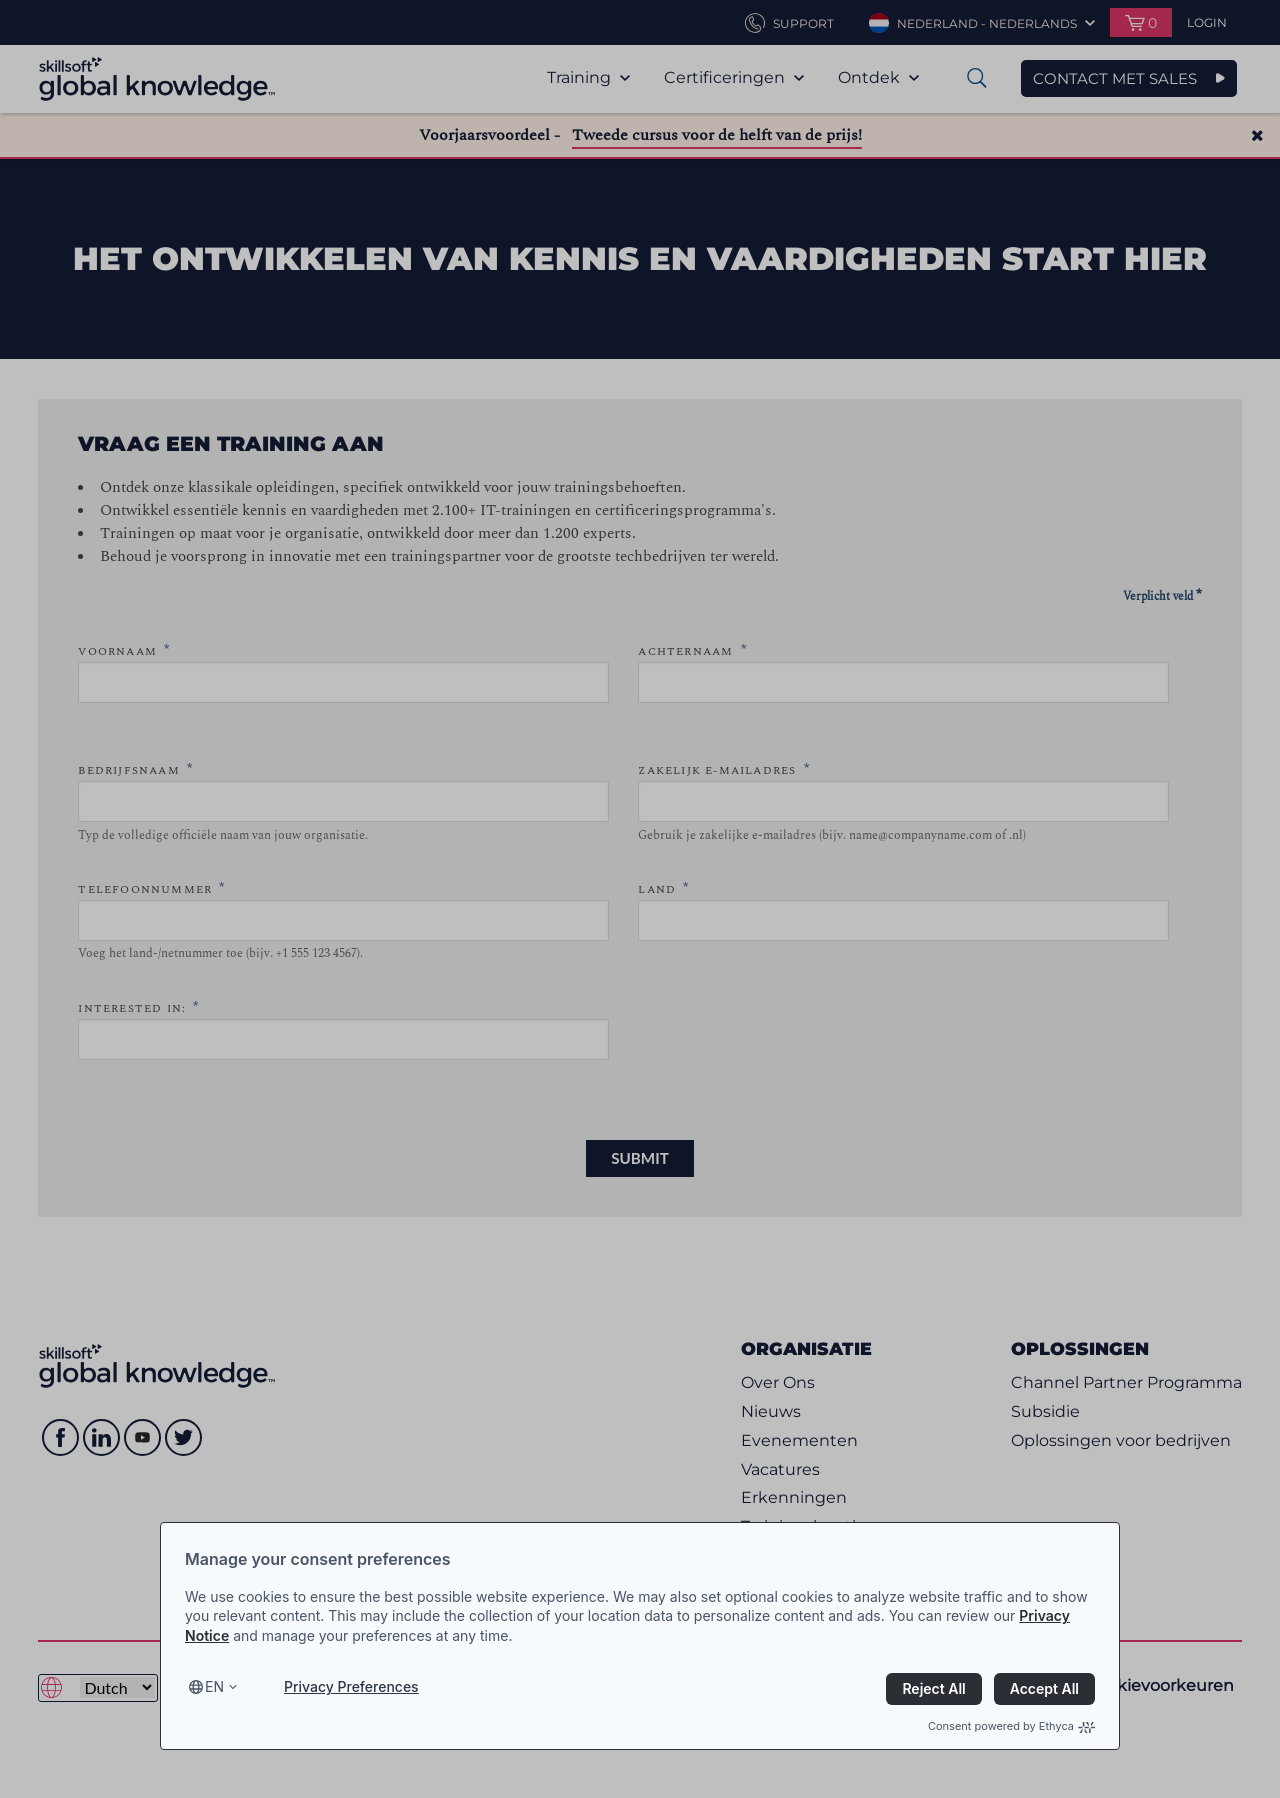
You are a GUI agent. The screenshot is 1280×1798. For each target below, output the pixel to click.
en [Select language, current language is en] (214, 1686)
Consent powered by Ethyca (1011, 1726)
